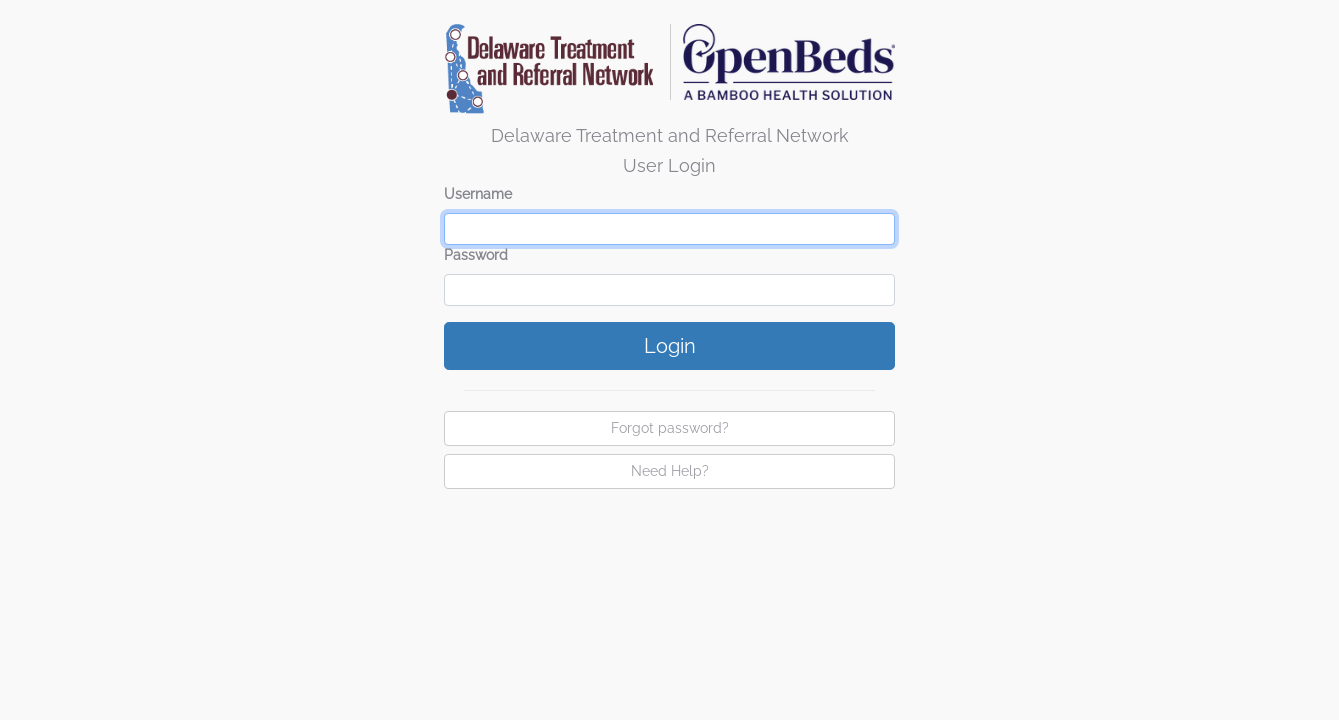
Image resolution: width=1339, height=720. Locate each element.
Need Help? (670, 471)
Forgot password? (670, 428)
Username (478, 194)
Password (476, 255)
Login (670, 346)
